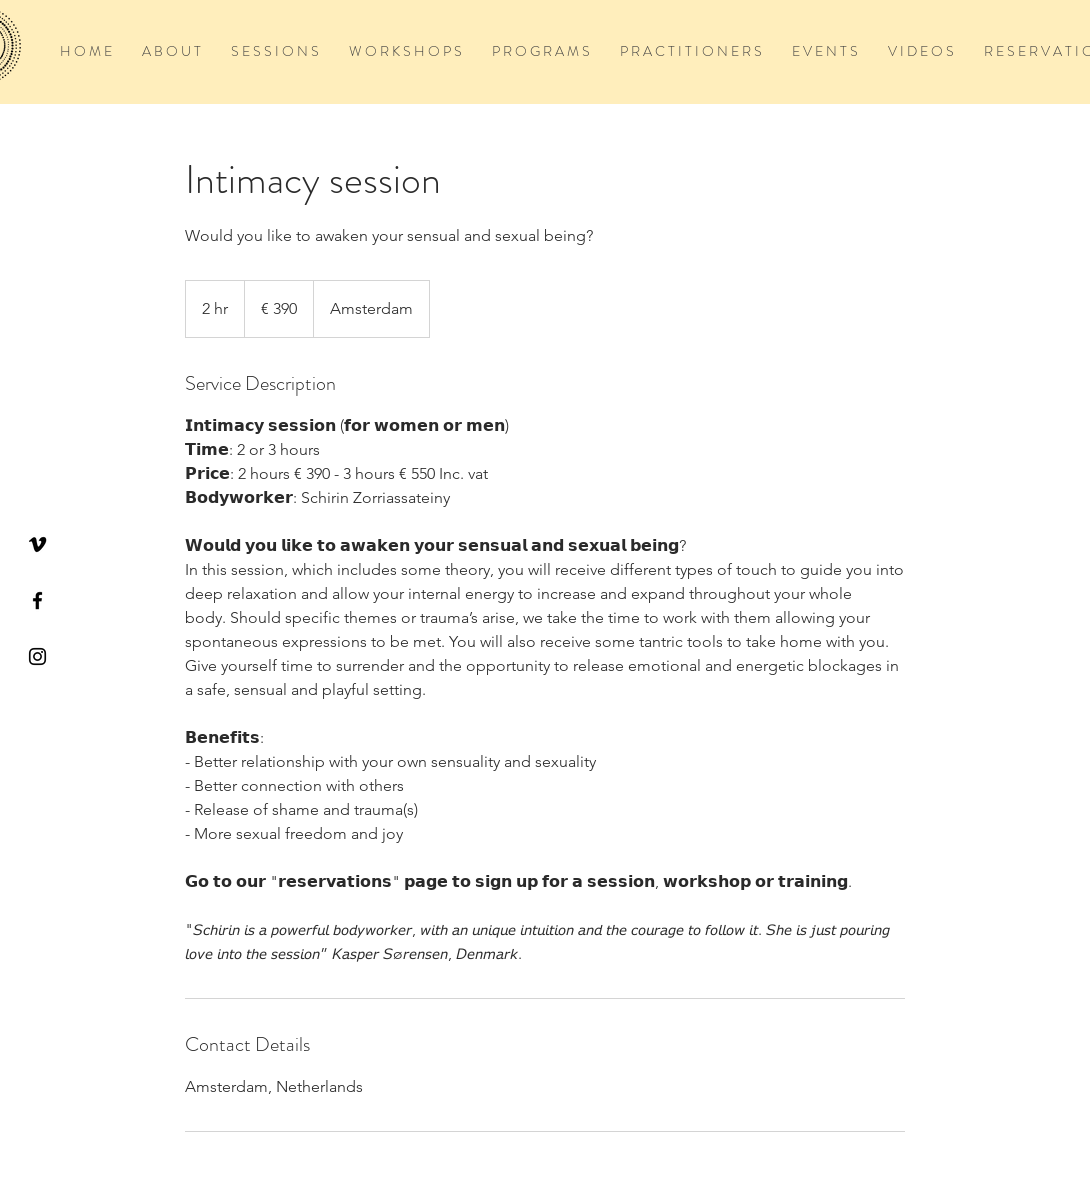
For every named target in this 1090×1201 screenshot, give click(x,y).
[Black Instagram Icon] (37, 656)
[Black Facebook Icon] (37, 600)
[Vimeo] (37, 544)
